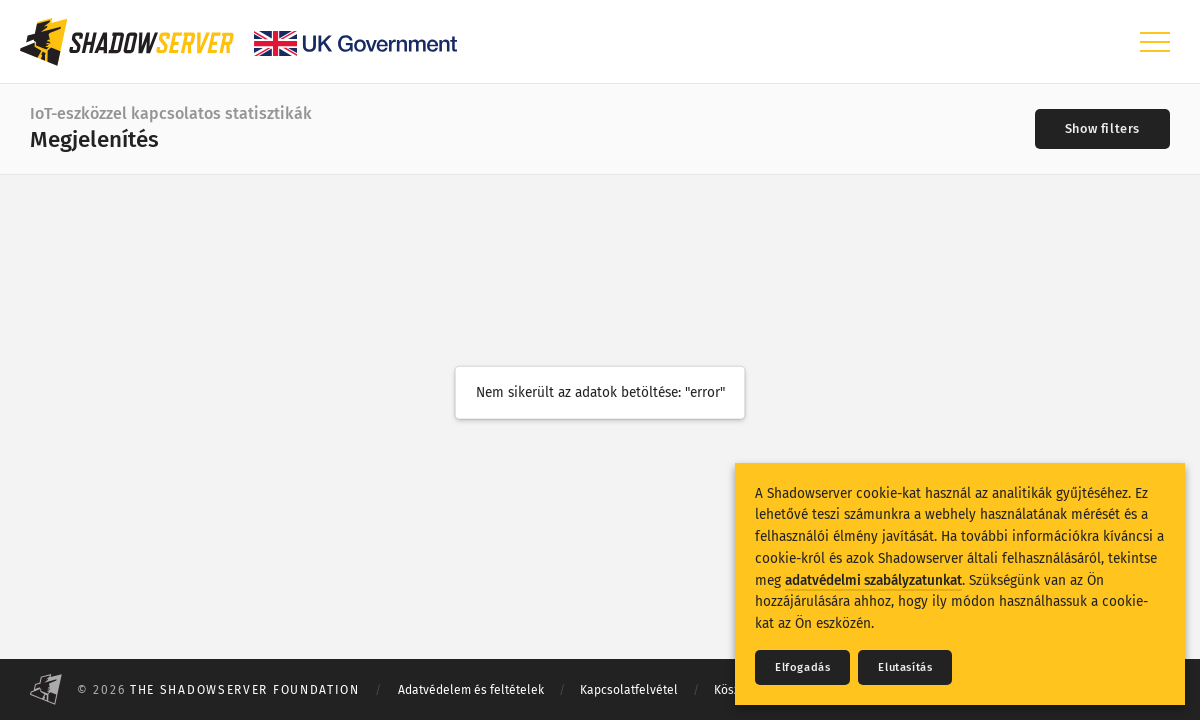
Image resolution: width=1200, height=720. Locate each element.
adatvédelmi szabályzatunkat (873, 580)
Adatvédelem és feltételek (471, 690)
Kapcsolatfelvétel (629, 690)
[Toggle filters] (1102, 129)
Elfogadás (802, 667)
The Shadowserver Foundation (245, 690)
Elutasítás (905, 667)
